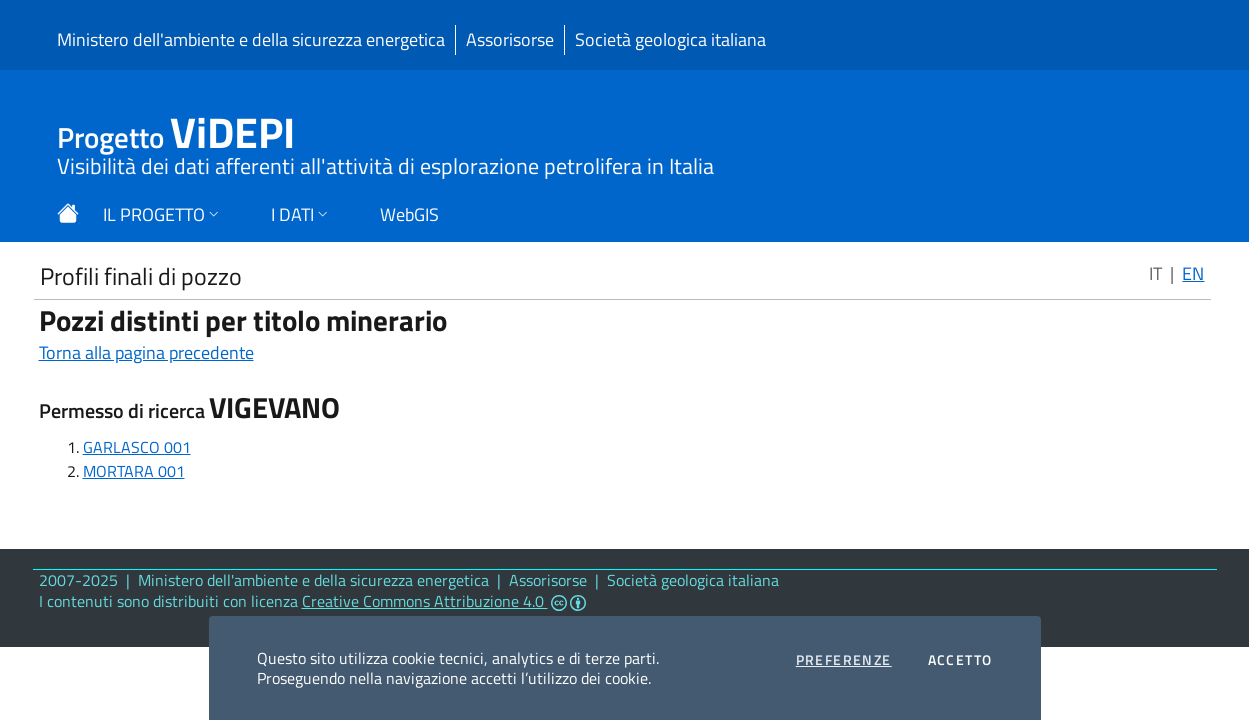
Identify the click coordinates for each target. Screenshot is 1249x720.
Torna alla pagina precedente (146, 352)
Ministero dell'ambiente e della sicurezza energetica (251, 39)
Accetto (960, 660)
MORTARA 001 (134, 471)
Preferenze (844, 660)
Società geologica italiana (670, 39)
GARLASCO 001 (137, 447)
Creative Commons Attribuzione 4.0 (444, 601)
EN (1193, 273)
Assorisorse (510, 39)
